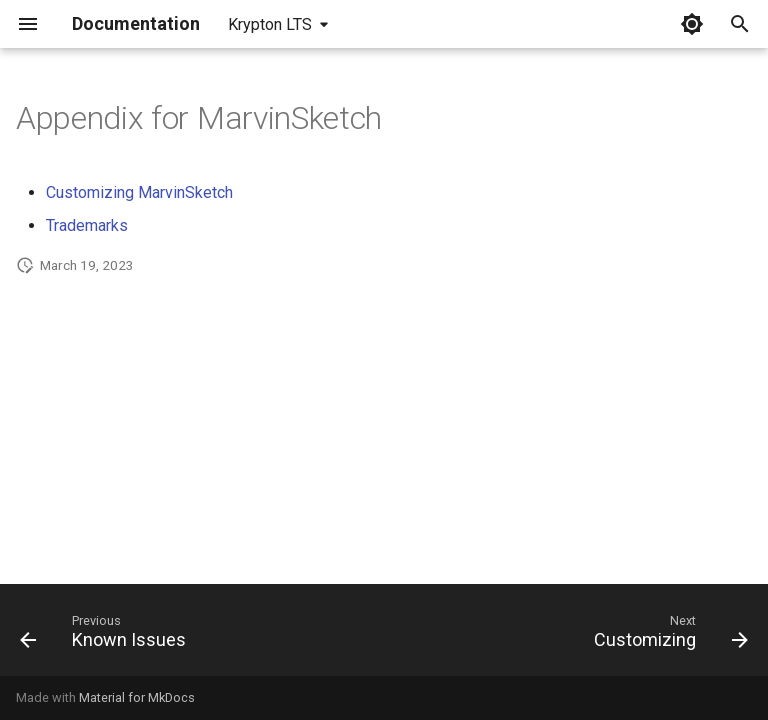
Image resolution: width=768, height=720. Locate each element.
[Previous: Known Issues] (107, 636)
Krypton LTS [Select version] (270, 24)
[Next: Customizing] (667, 636)
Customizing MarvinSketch (139, 192)
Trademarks (87, 225)
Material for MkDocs (137, 697)
